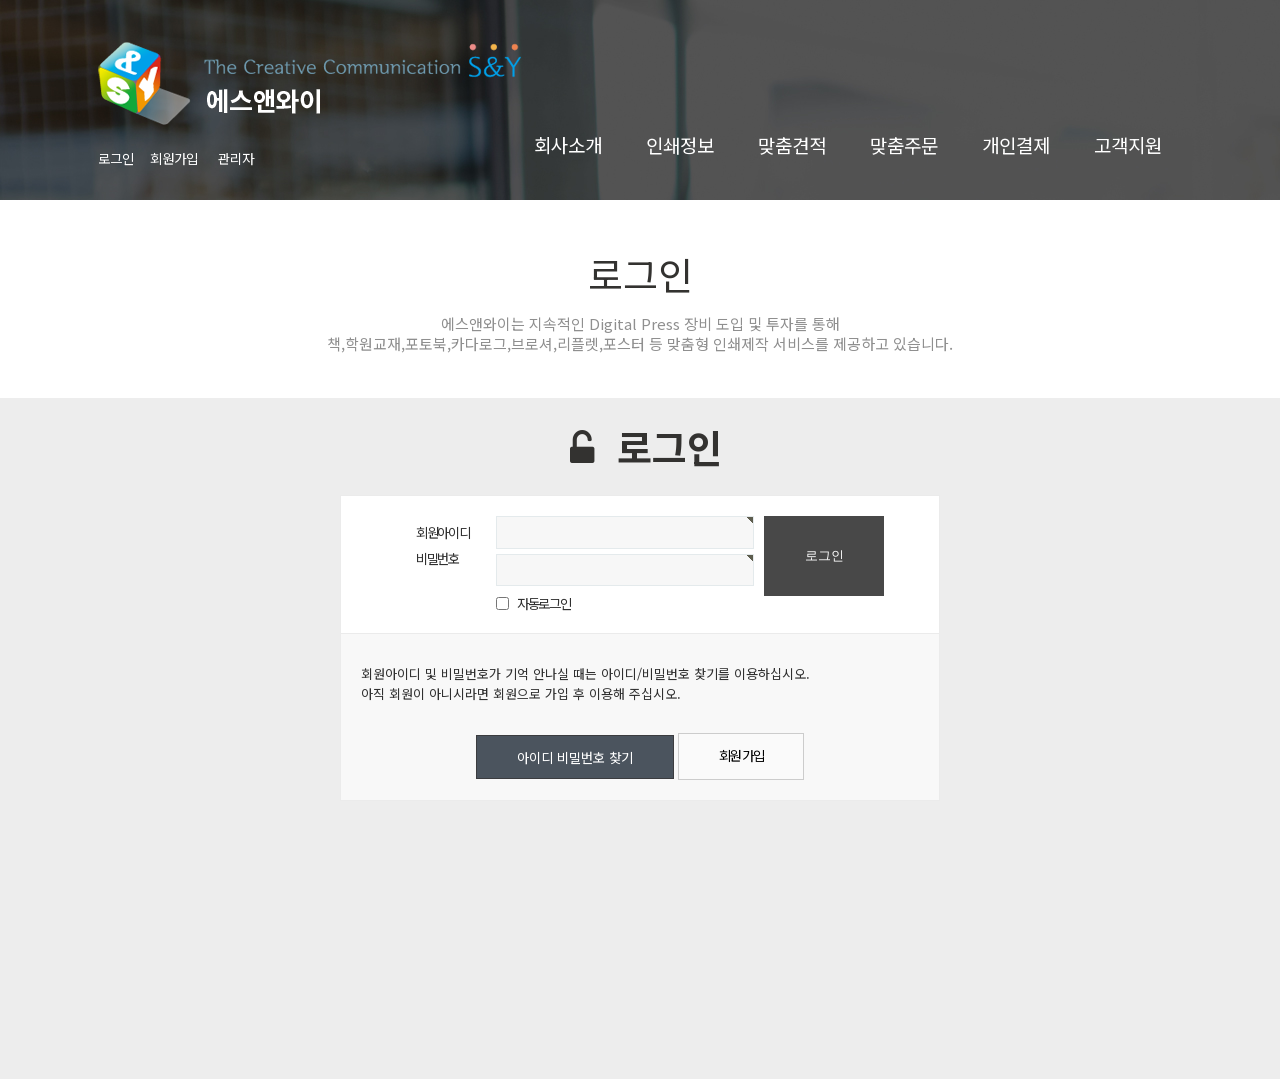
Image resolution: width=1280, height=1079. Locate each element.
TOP (1219, 1033)
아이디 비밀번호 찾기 (575, 757)
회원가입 (174, 158)
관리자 (236, 158)
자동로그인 (543, 603)
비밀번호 (437, 558)
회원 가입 (741, 755)
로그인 (116, 158)
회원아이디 (442, 532)
